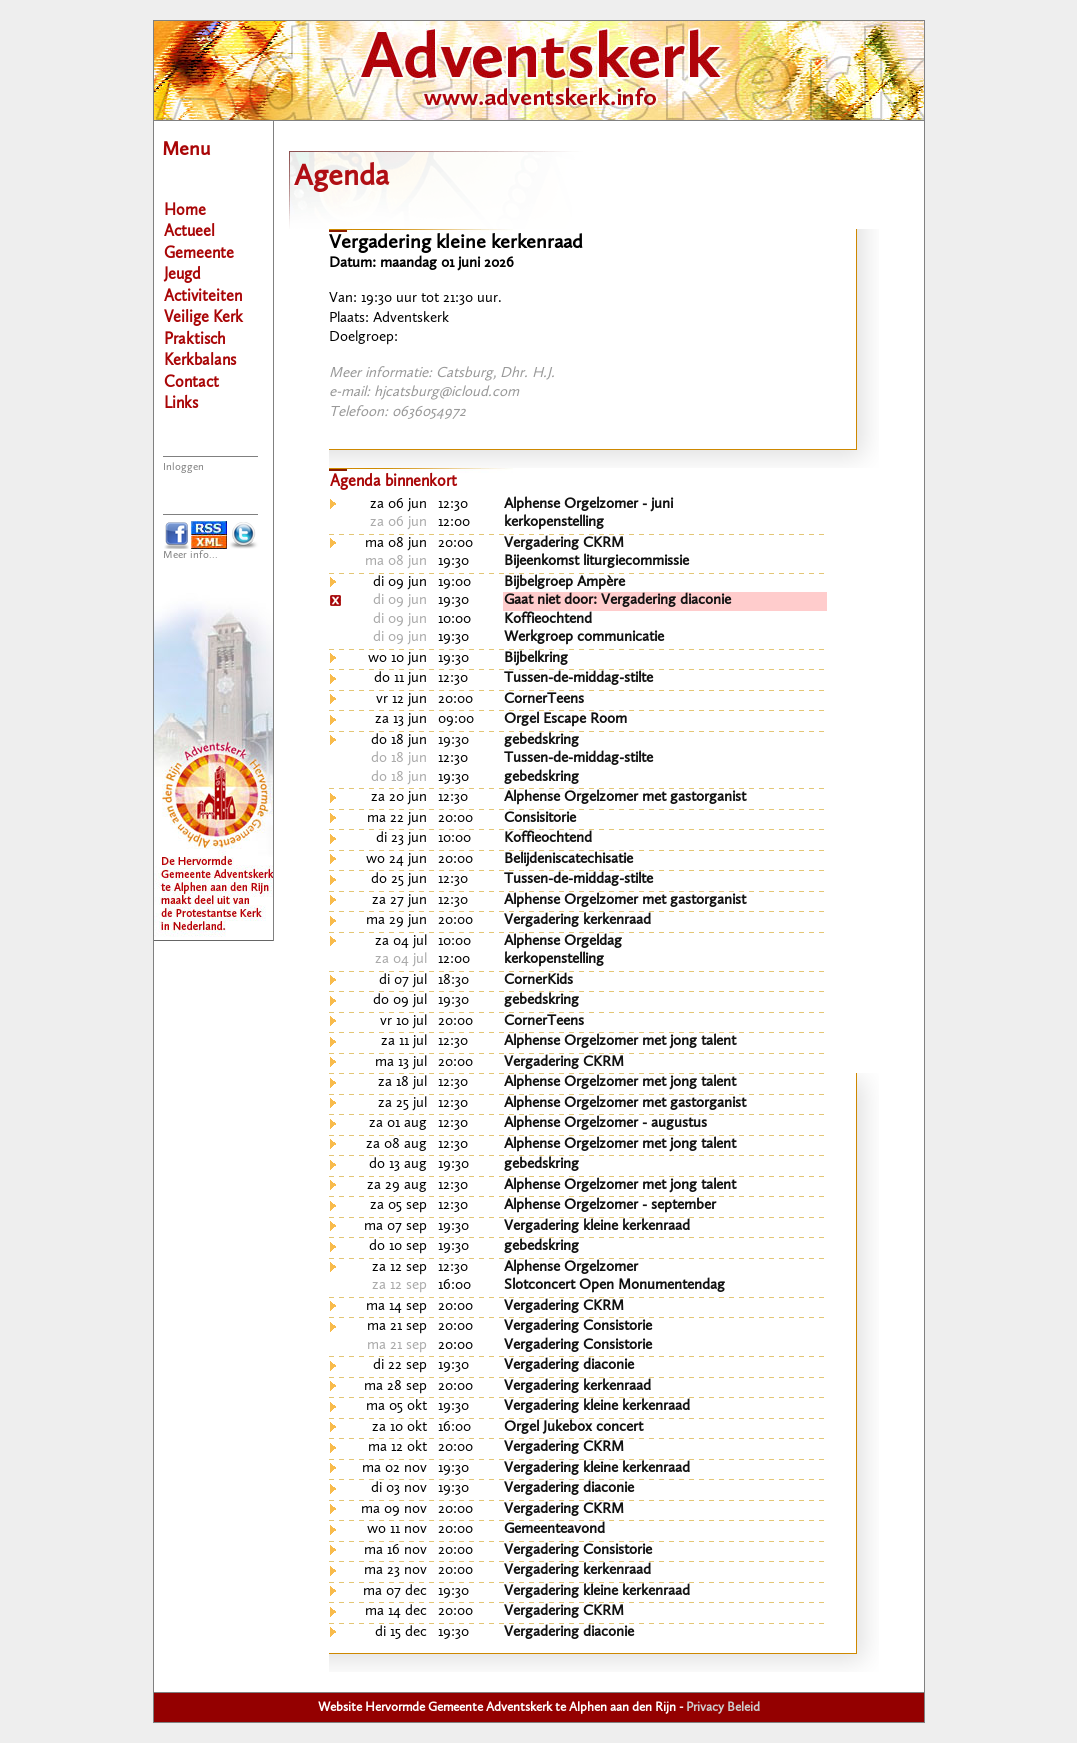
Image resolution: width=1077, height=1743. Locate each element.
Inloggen (183, 467)
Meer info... (190, 555)
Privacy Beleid (723, 1707)
